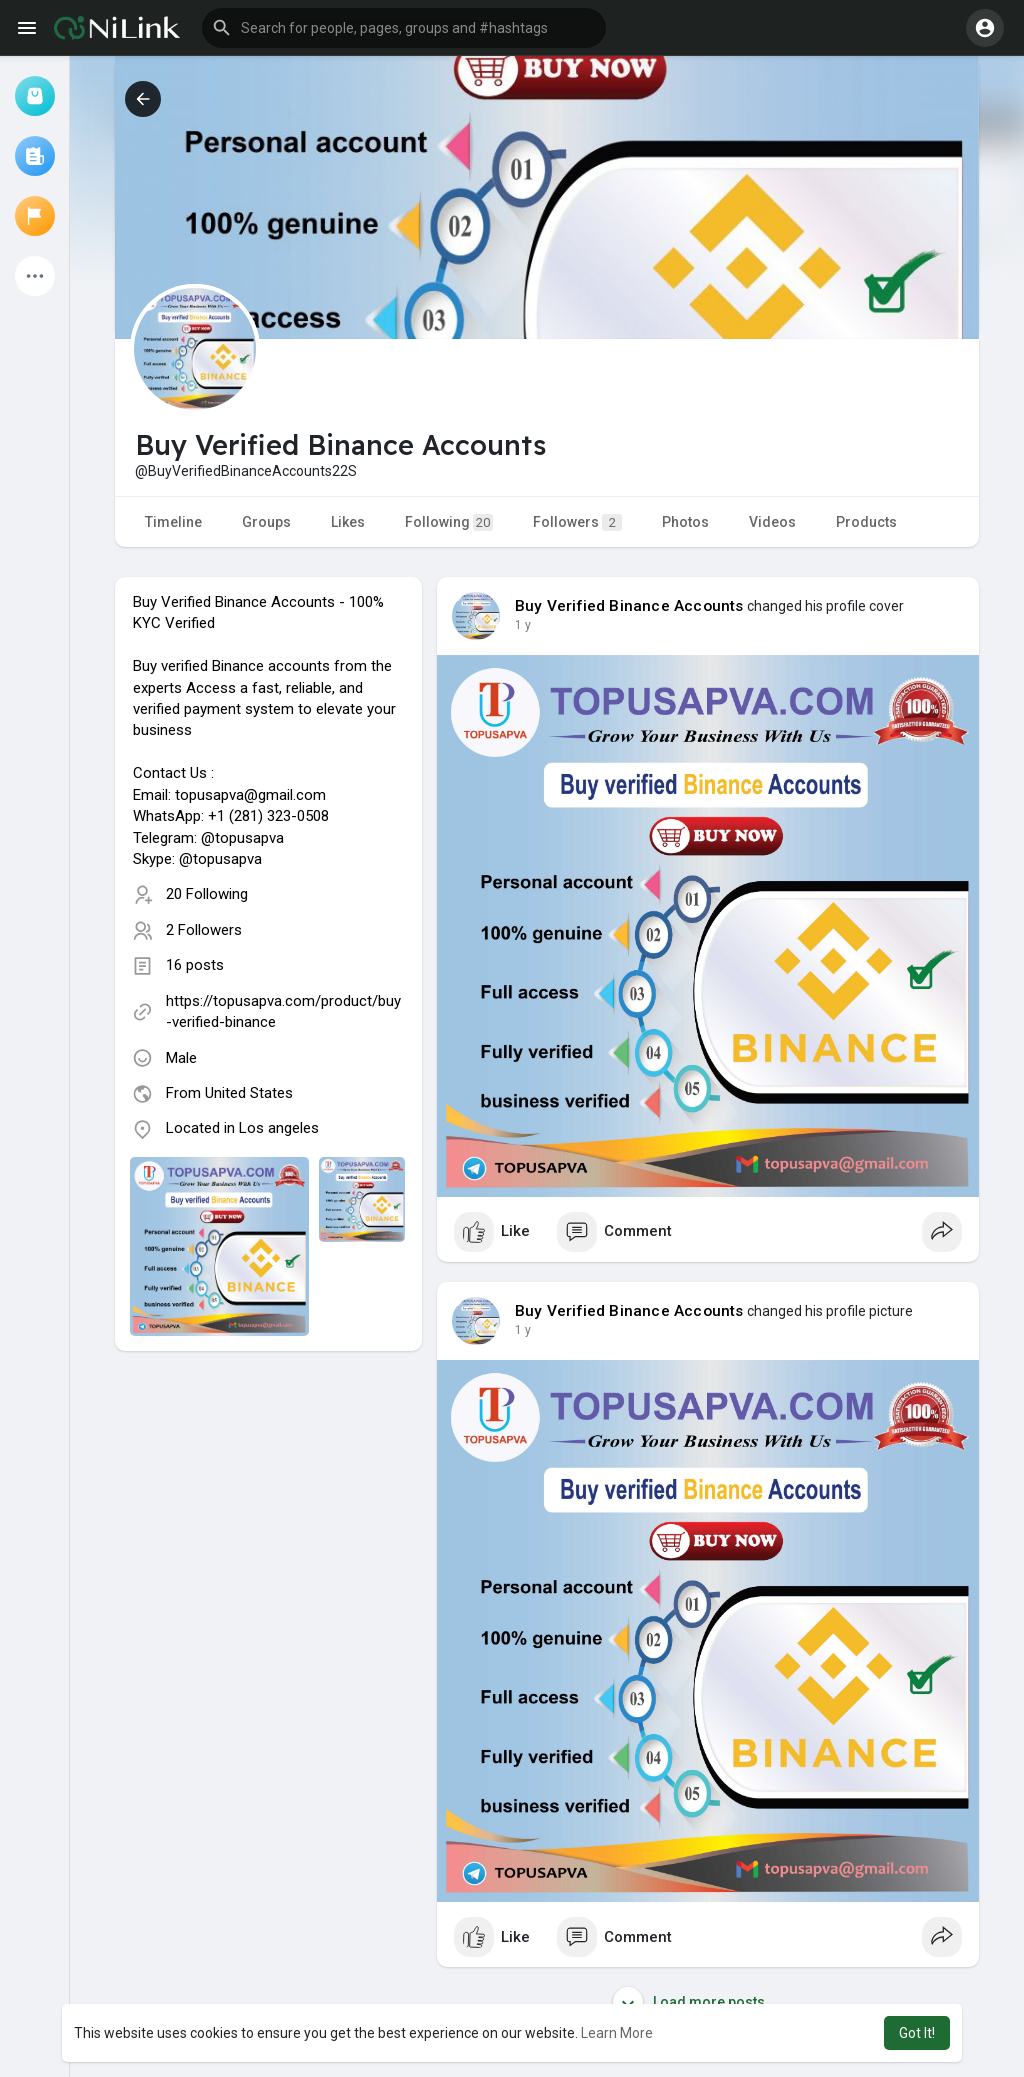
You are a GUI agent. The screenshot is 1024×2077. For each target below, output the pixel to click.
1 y (523, 625)
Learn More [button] (617, 2033)
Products (866, 522)
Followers (577, 522)
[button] (404, 28)
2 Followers (204, 930)
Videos (772, 522)
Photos (685, 522)
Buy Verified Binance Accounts (629, 606)
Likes (348, 522)
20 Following (207, 894)
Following (449, 522)
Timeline (173, 522)
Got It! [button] (917, 2033)
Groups (266, 522)
